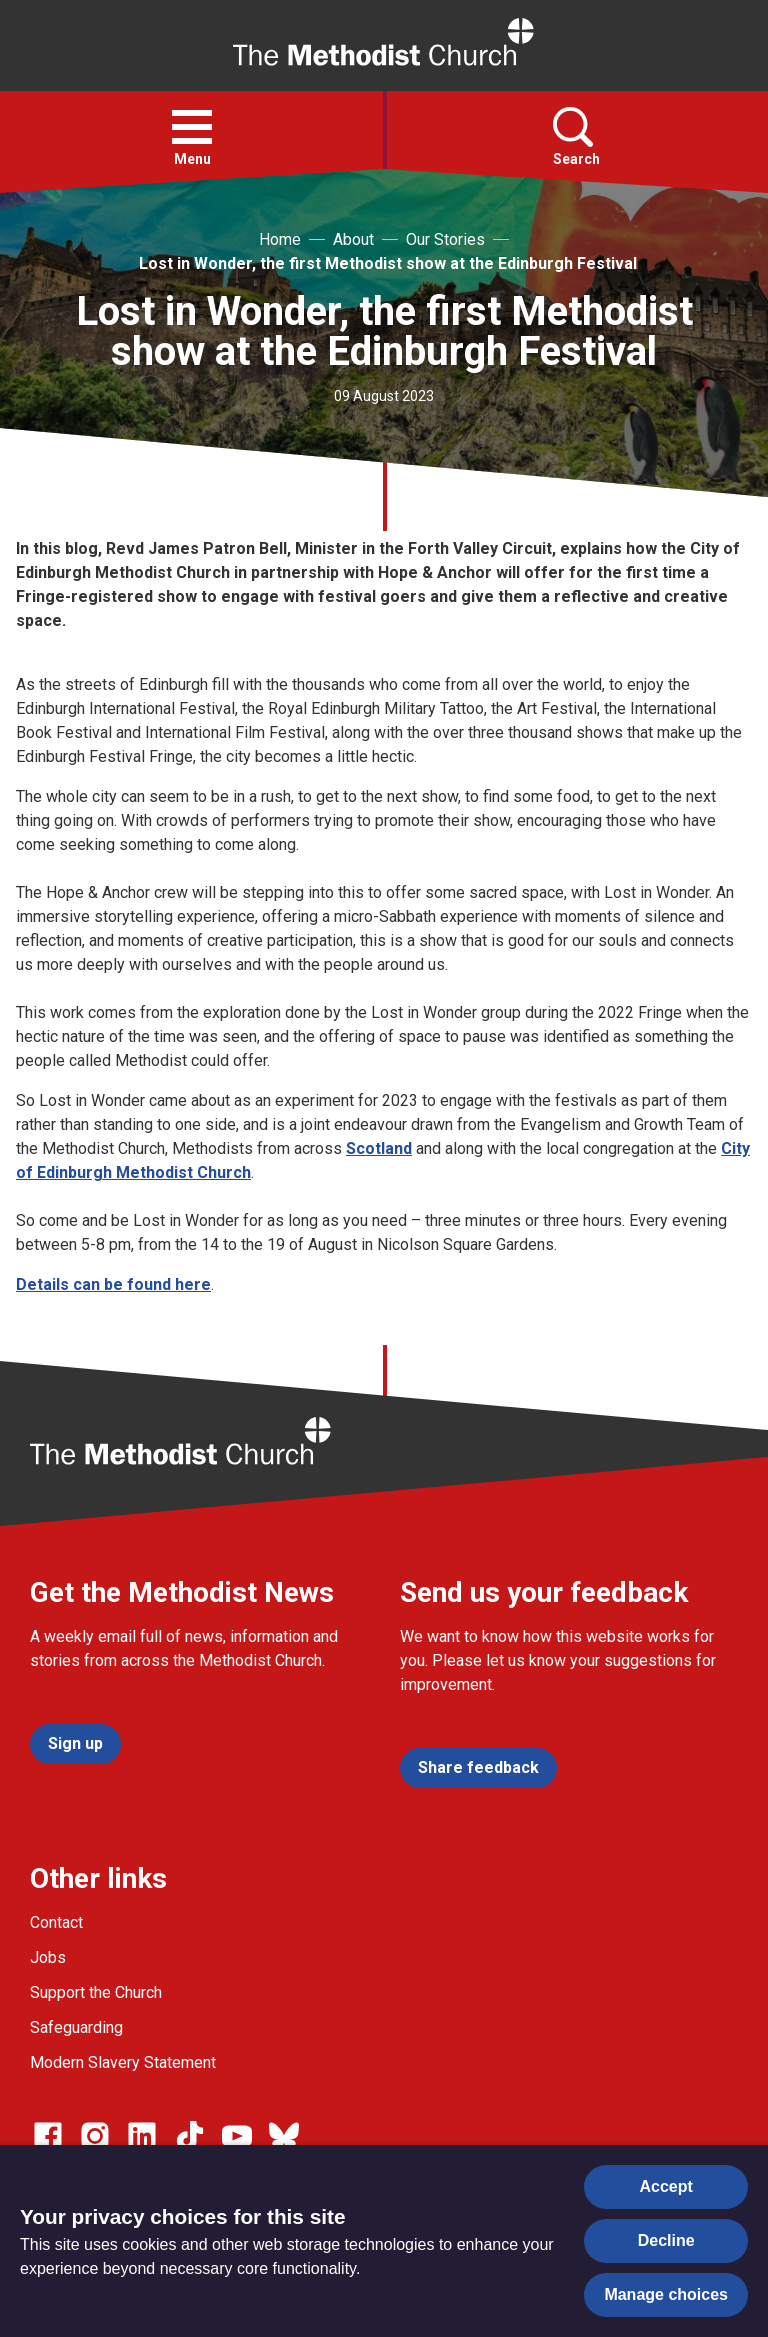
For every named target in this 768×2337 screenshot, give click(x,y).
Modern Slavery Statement (123, 2062)
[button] (192, 127)
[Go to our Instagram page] (95, 2136)
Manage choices (666, 2294)
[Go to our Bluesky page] (284, 2136)
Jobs (48, 1957)
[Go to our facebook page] (48, 2136)
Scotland (379, 1148)
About (353, 239)
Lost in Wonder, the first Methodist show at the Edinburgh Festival (388, 263)
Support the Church (96, 1992)
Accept (666, 2186)
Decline (666, 2240)
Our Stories (445, 239)
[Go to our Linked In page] (142, 2136)
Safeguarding (76, 2027)
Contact (56, 1922)
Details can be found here (113, 1284)
